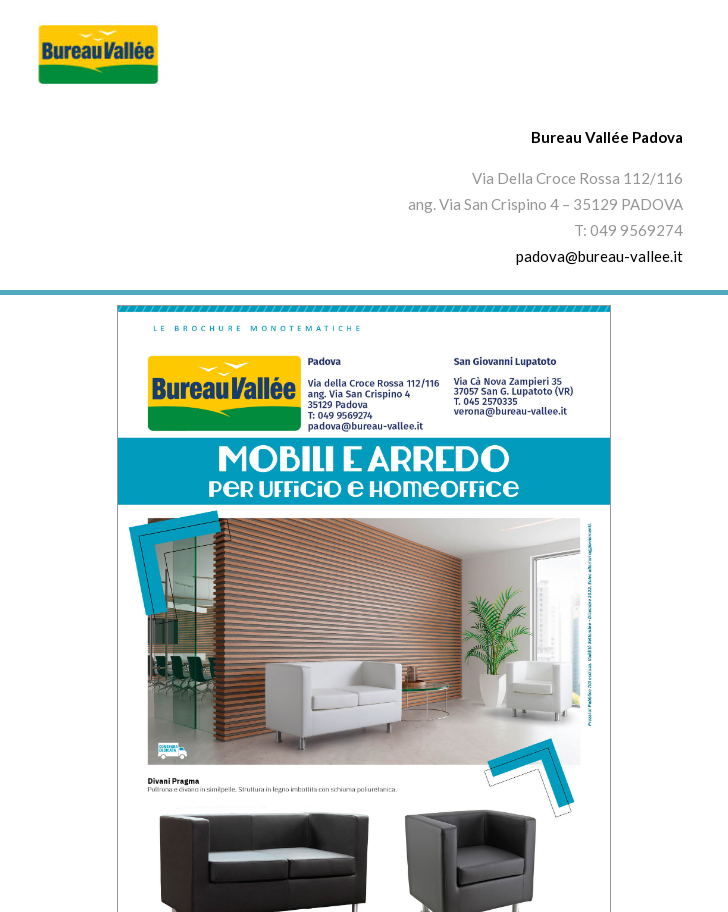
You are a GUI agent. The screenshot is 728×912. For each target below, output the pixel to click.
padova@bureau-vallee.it (599, 256)
